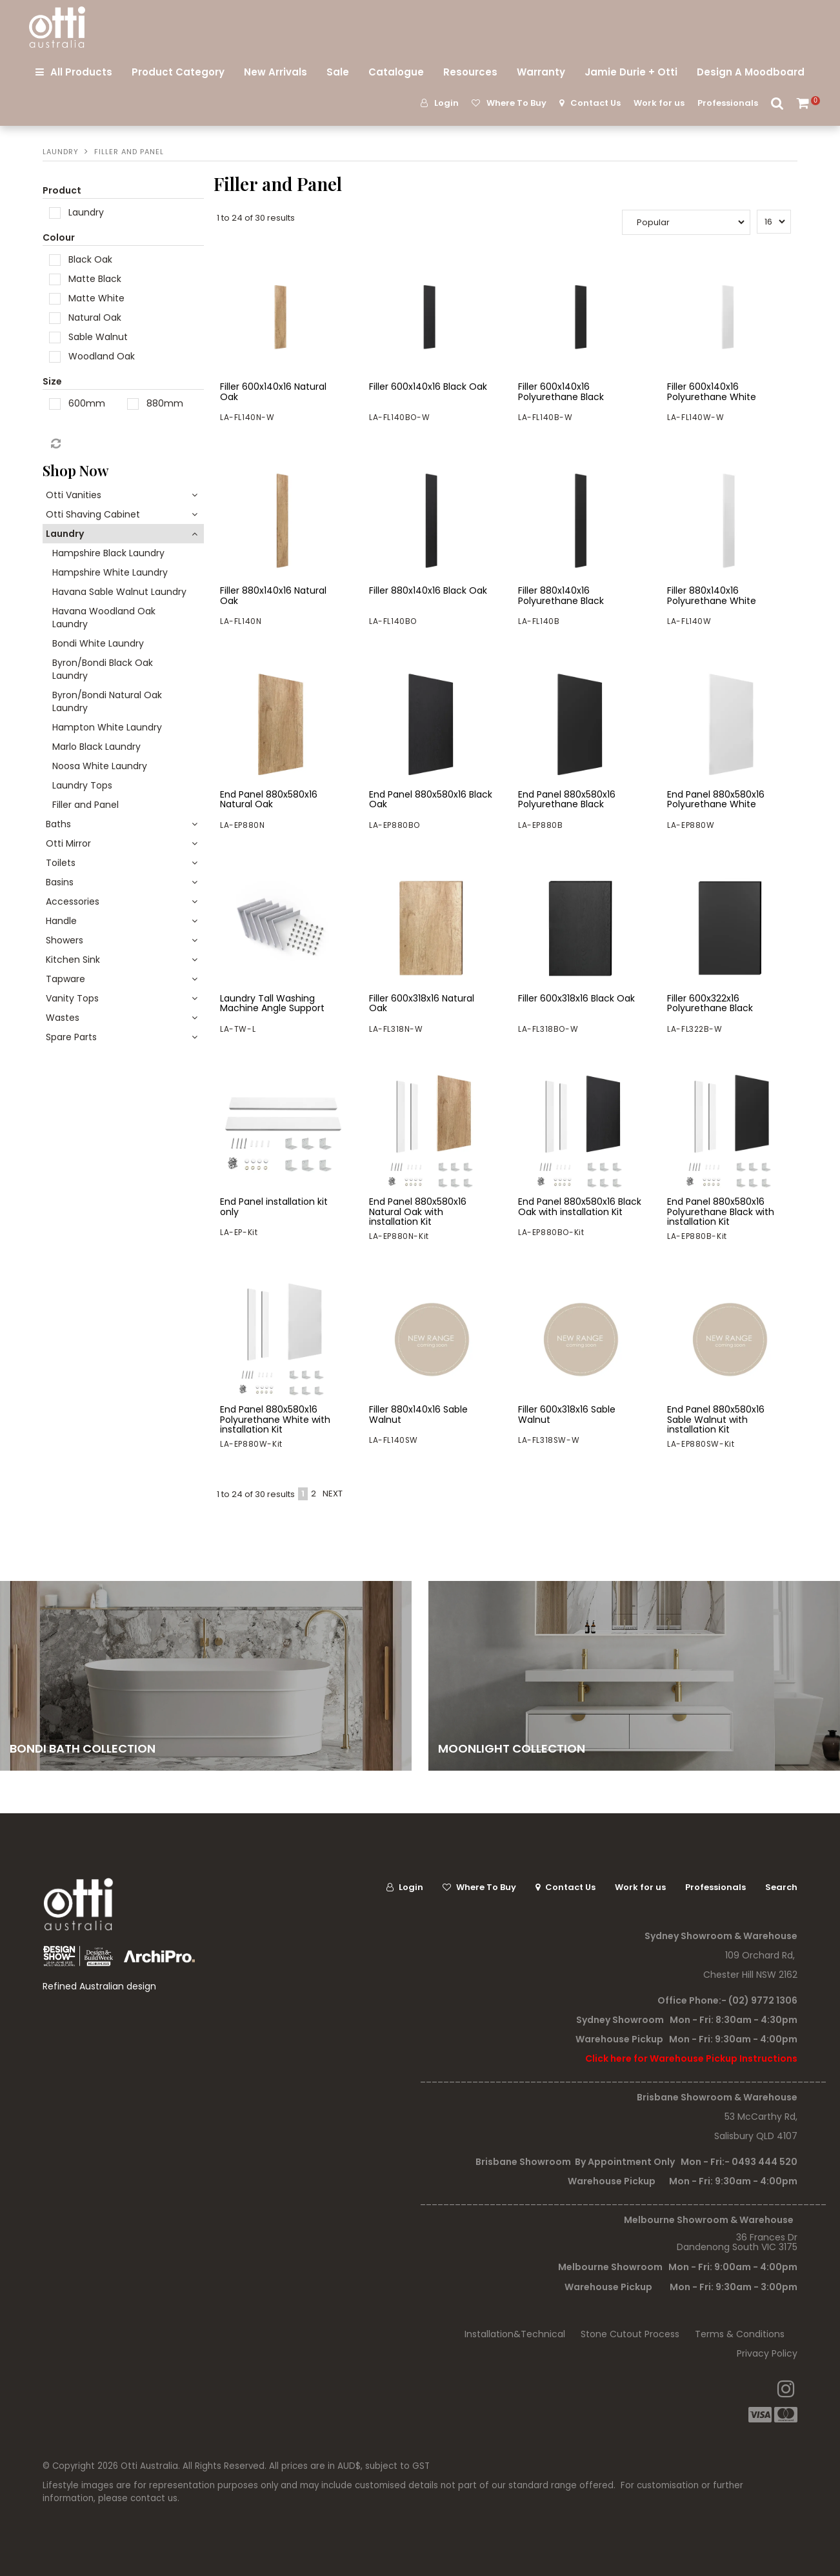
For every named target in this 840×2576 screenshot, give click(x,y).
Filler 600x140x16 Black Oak (428, 386)
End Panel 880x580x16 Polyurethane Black (566, 799)
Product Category (178, 72)
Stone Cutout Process (630, 2334)
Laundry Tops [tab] (82, 785)
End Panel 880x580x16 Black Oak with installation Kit (579, 1206)
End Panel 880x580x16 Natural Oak (268, 799)
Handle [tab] (61, 920)
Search (777, 102)
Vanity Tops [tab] (72, 998)
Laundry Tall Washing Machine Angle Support (272, 1003)
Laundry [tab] (65, 533)
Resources (470, 72)
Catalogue (396, 72)
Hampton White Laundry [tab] (107, 727)
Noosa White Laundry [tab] (99, 766)
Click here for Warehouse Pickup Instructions (691, 2058)
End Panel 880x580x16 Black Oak (430, 799)
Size (52, 381)
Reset (55, 444)
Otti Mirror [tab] (68, 843)
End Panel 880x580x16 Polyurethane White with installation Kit (275, 1419)
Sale (337, 72)
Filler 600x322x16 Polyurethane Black (710, 1003)
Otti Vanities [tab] (73, 494)
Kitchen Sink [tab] (73, 959)
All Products (81, 72)
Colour (59, 237)
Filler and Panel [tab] (85, 804)
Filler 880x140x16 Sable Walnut (418, 1414)
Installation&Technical (515, 2334)
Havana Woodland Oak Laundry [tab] (103, 617)
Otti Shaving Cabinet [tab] (93, 514)
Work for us (659, 103)
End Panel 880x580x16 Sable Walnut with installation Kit (716, 1419)
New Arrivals (275, 72)
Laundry (61, 151)
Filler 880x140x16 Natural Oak (273, 595)
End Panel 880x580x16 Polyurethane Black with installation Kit (720, 1211)
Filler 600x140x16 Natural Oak (273, 391)
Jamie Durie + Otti (631, 72)
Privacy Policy (767, 2353)
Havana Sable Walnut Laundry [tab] (119, 591)
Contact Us (595, 103)
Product (62, 190)
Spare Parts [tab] (71, 1037)
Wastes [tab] (62, 1017)
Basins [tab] (60, 882)
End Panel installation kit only (274, 1206)
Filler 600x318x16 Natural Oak (421, 1003)
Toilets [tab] (60, 862)
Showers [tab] (64, 940)
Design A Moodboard (751, 72)
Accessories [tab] (72, 901)
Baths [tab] (58, 824)
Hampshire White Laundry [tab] (110, 572)
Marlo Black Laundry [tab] (96, 746)
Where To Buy (516, 103)
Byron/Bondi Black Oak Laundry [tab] (102, 669)
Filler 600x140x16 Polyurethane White (711, 391)
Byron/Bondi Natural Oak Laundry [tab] (107, 701)
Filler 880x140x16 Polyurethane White (711, 595)
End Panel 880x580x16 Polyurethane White (716, 799)
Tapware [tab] (65, 978)
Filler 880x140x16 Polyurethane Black (561, 595)
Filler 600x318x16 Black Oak (576, 998)
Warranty (541, 72)
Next (333, 1493)
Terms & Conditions (740, 2334)
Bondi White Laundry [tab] (98, 643)
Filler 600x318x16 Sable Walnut (566, 1414)
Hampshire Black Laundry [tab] (108, 553)
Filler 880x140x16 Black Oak (428, 590)
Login (446, 103)
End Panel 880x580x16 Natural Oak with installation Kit (417, 1211)
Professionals (727, 103)
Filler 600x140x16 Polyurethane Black (561, 391)
